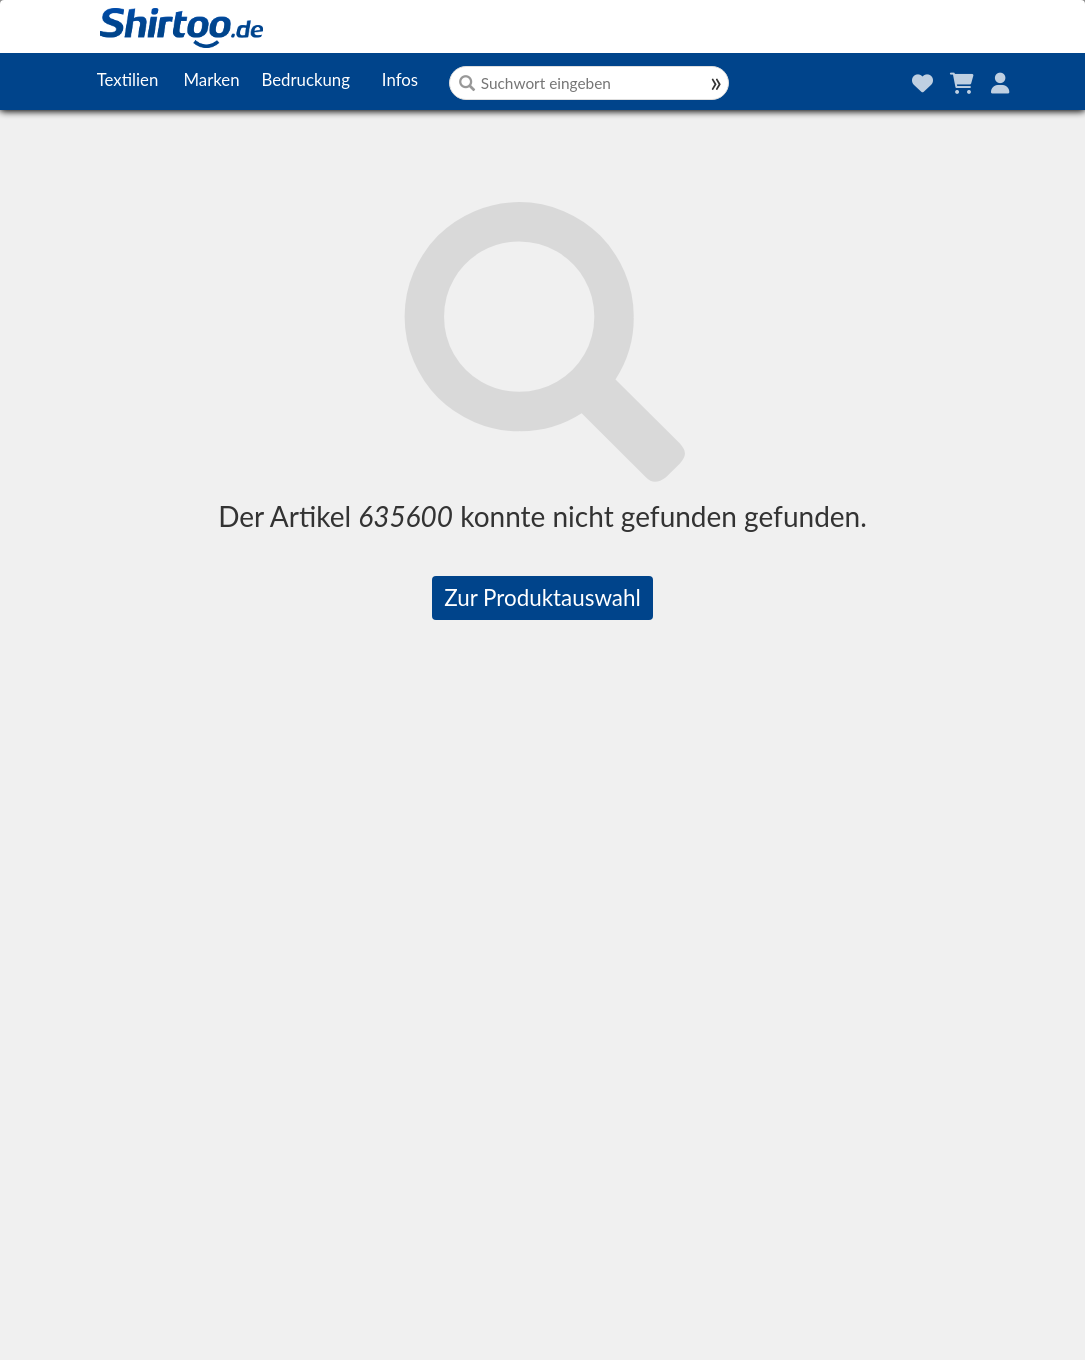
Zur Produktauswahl (542, 597)
